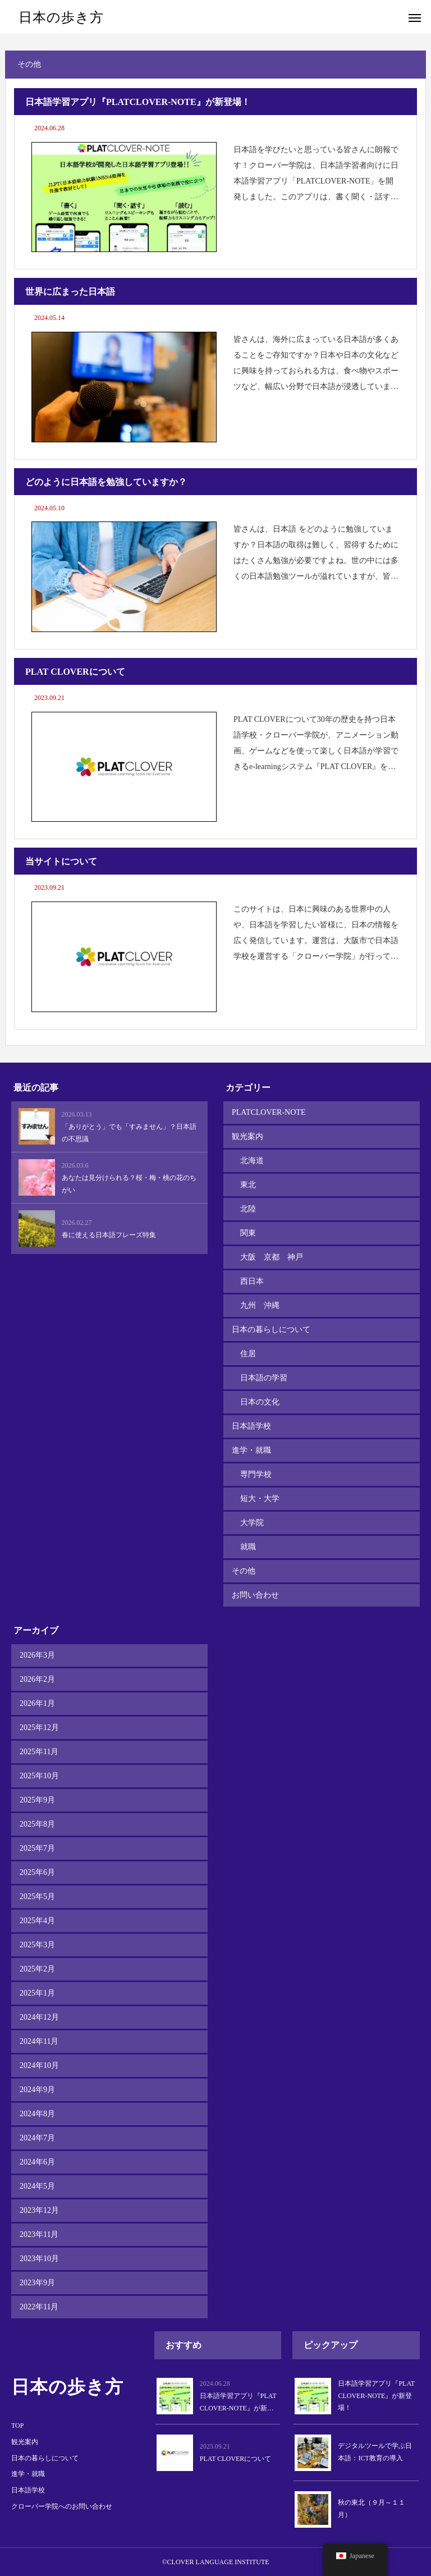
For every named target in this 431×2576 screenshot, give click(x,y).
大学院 (252, 1522)
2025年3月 (37, 1945)
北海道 (252, 1160)
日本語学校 (251, 1426)
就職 (248, 1547)
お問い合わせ (255, 1595)
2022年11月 (39, 2307)
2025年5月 (37, 1896)
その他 (243, 1571)
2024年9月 (37, 2089)
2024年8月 (37, 2114)
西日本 (252, 1281)
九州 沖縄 (259, 1305)
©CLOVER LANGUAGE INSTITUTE (215, 2562)
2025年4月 (37, 1920)
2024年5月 (37, 2186)
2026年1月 (37, 1703)
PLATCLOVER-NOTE (268, 1112)
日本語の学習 (263, 1378)
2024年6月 (37, 2162)
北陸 (248, 1209)
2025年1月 (37, 1993)
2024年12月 (39, 2017)
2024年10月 (39, 2065)
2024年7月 (37, 2138)
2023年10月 (39, 2258)
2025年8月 (37, 1824)
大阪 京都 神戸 (271, 1257)
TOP (17, 2425)
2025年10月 (39, 1776)
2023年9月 (37, 2282)
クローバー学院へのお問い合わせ (61, 2506)
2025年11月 (39, 1751)
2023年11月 (39, 2234)
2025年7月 (37, 1848)
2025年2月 (37, 1969)
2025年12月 (39, 1727)
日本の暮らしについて (271, 1329)
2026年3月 (37, 1655)
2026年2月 (37, 1679)
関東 (248, 1233)
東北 (248, 1185)
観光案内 (247, 1136)
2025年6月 (37, 1872)
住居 (248, 1353)
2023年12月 (39, 2210)
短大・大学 (259, 1498)
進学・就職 (251, 1450)
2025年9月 (37, 1800)
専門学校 (256, 1474)
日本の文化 (259, 1402)
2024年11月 (39, 2041)
